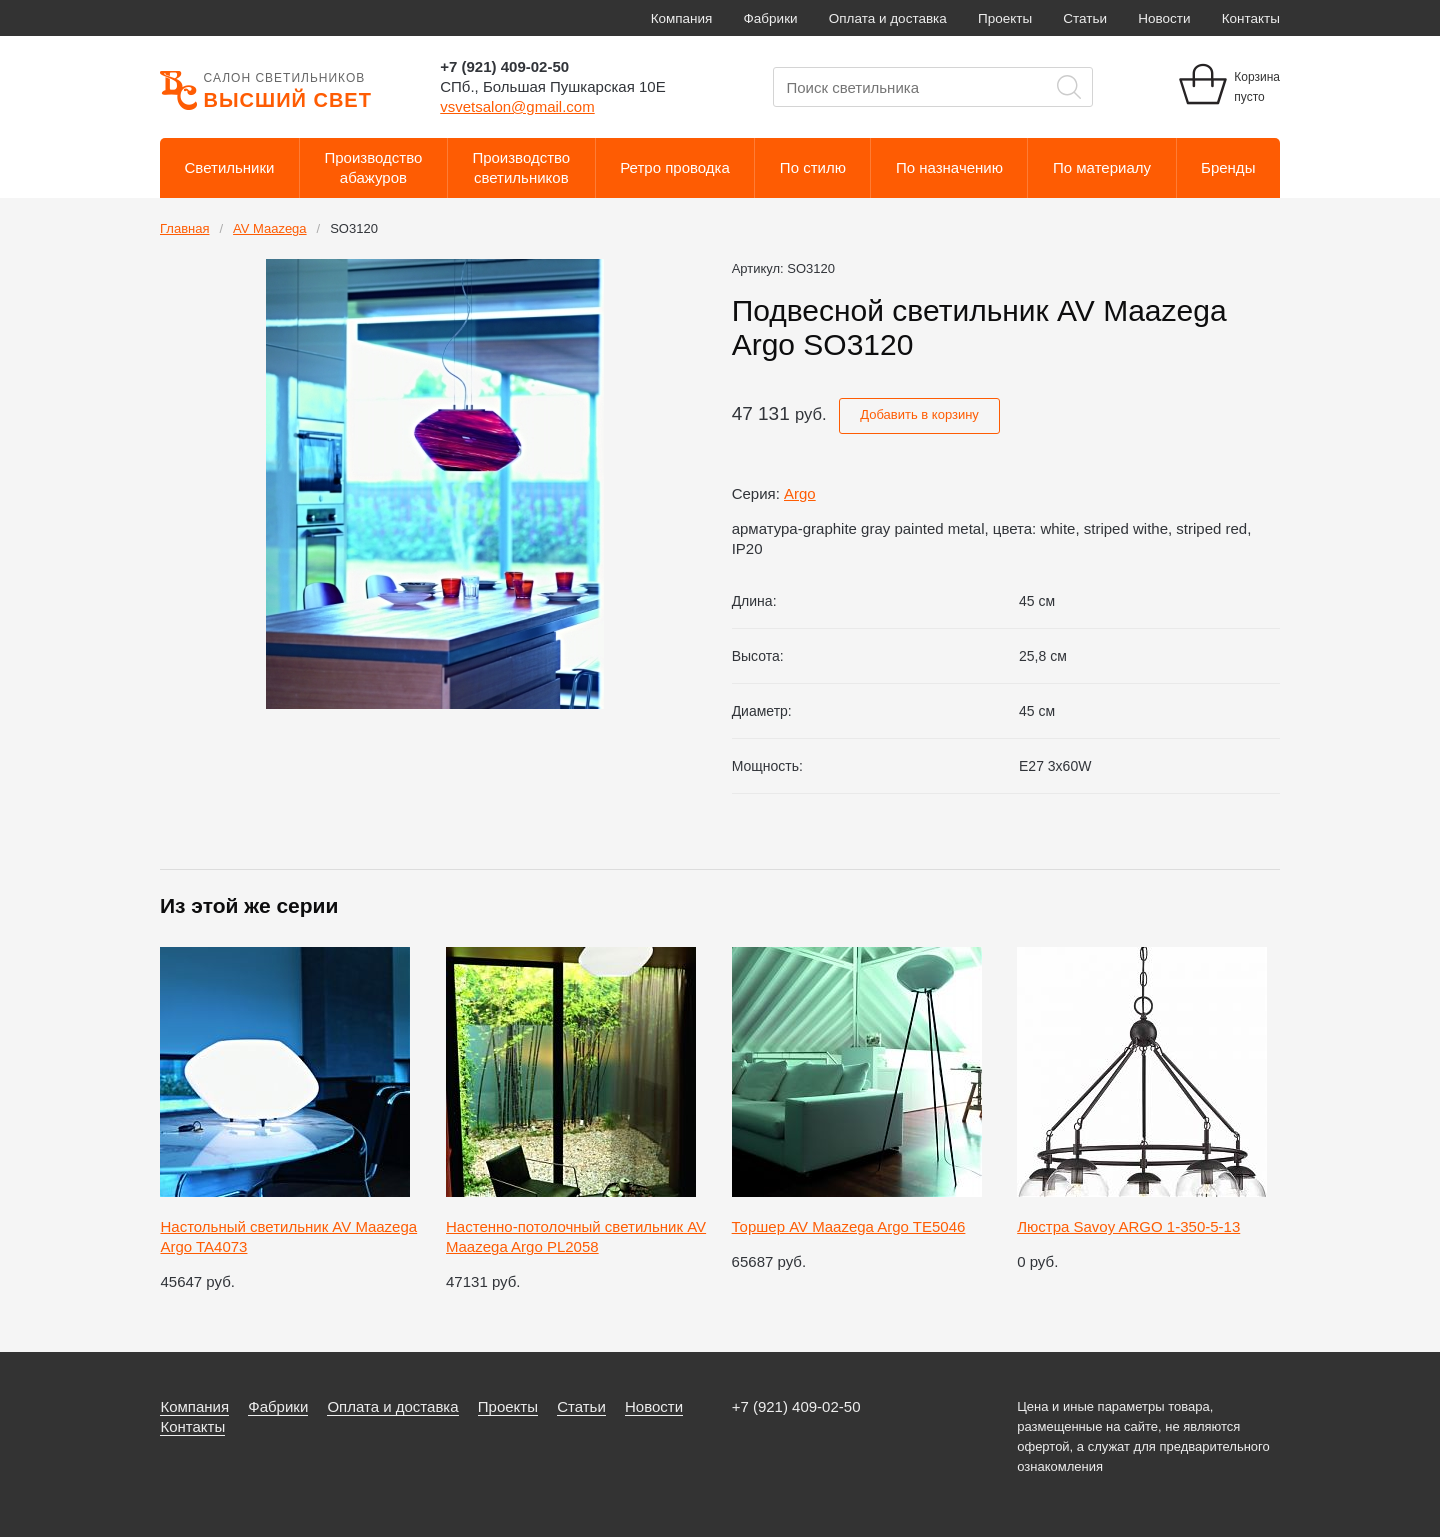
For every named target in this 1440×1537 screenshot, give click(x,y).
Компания (682, 18)
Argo (800, 493)
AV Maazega (269, 228)
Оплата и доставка (888, 18)
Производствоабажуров (374, 167)
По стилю (813, 167)
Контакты (1251, 18)
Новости (1164, 18)
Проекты (1005, 18)
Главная (184, 228)
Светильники (230, 167)
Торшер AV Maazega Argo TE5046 (849, 1226)
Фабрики (771, 18)
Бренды (1228, 167)
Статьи (1085, 18)
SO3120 (354, 228)
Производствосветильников (521, 167)
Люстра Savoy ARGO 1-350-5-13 (1128, 1226)
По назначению (949, 167)
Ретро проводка (675, 167)
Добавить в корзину (919, 414)
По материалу (1102, 167)
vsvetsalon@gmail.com (517, 106)
